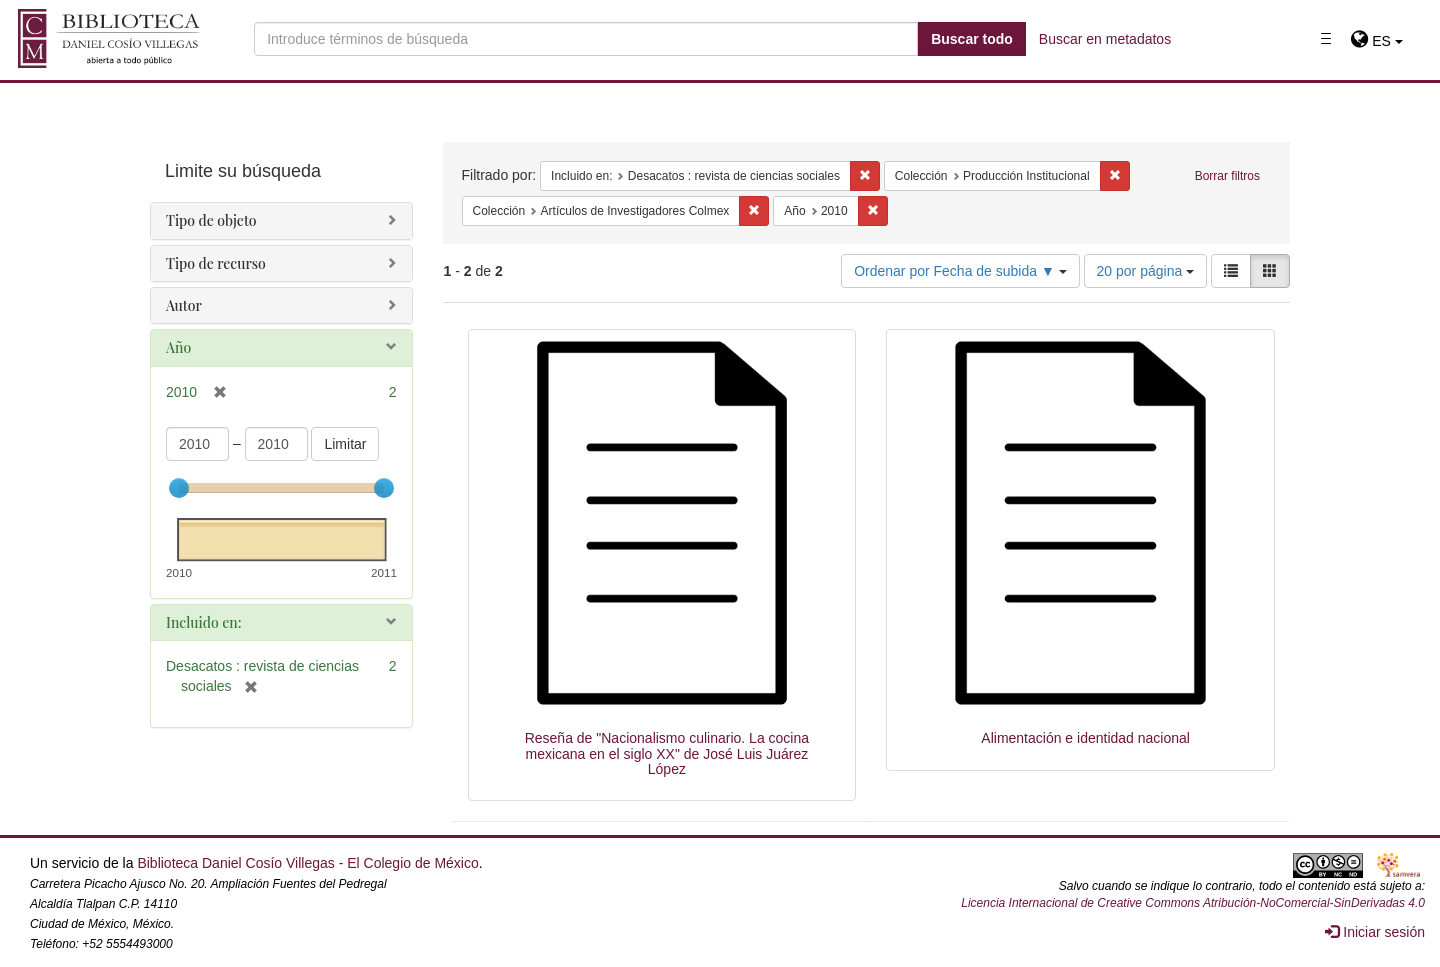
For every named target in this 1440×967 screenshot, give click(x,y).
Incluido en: (203, 622)
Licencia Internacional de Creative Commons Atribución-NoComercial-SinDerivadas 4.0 (1193, 903)
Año (178, 347)
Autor (184, 305)
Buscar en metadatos (1105, 39)
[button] (1376, 41)
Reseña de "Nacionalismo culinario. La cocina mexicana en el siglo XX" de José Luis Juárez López (667, 753)
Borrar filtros (1227, 176)
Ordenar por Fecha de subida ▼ (960, 271)
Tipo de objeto (211, 220)
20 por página (1146, 271)
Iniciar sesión (1375, 932)
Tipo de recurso (216, 263)
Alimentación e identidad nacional (1085, 738)
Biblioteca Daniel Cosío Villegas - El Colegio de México (307, 863)
